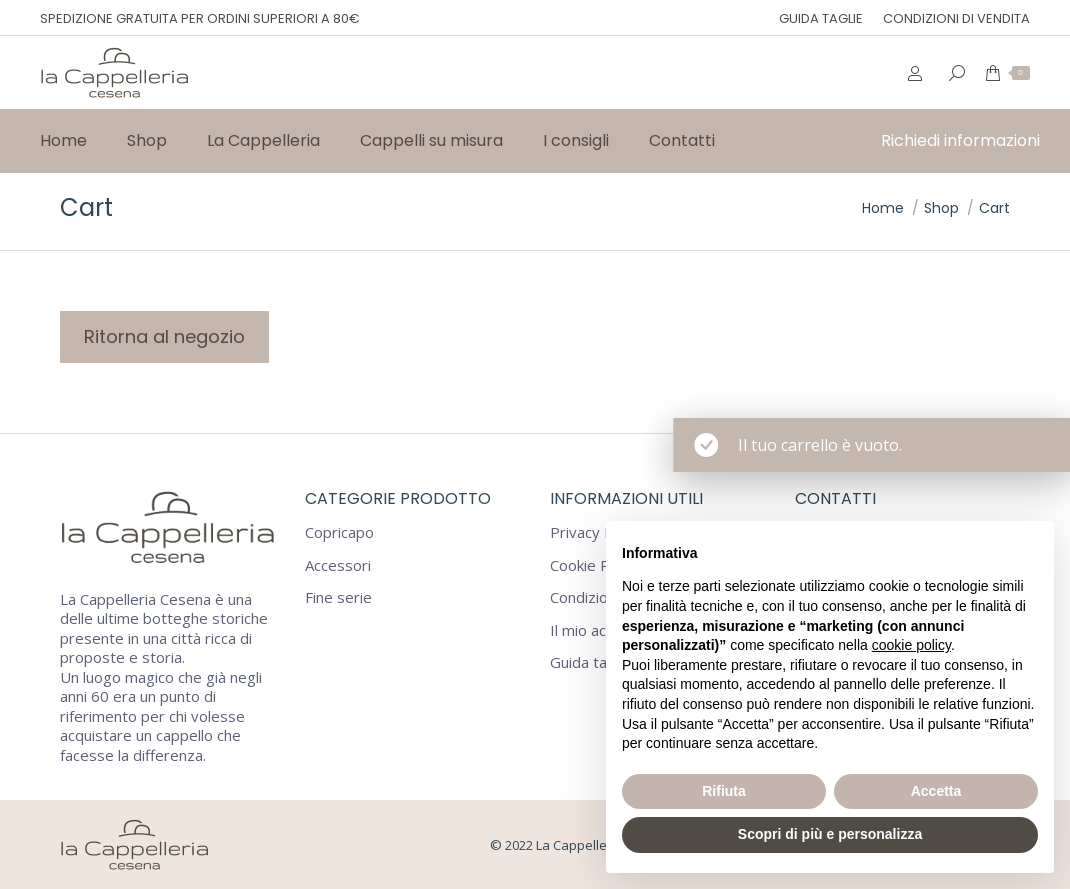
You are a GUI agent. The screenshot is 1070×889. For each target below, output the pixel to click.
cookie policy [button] (911, 645)
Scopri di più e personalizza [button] (830, 834)
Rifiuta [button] (724, 791)
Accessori (338, 565)
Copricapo (339, 532)
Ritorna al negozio (164, 336)
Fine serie (338, 597)
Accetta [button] (936, 791)
